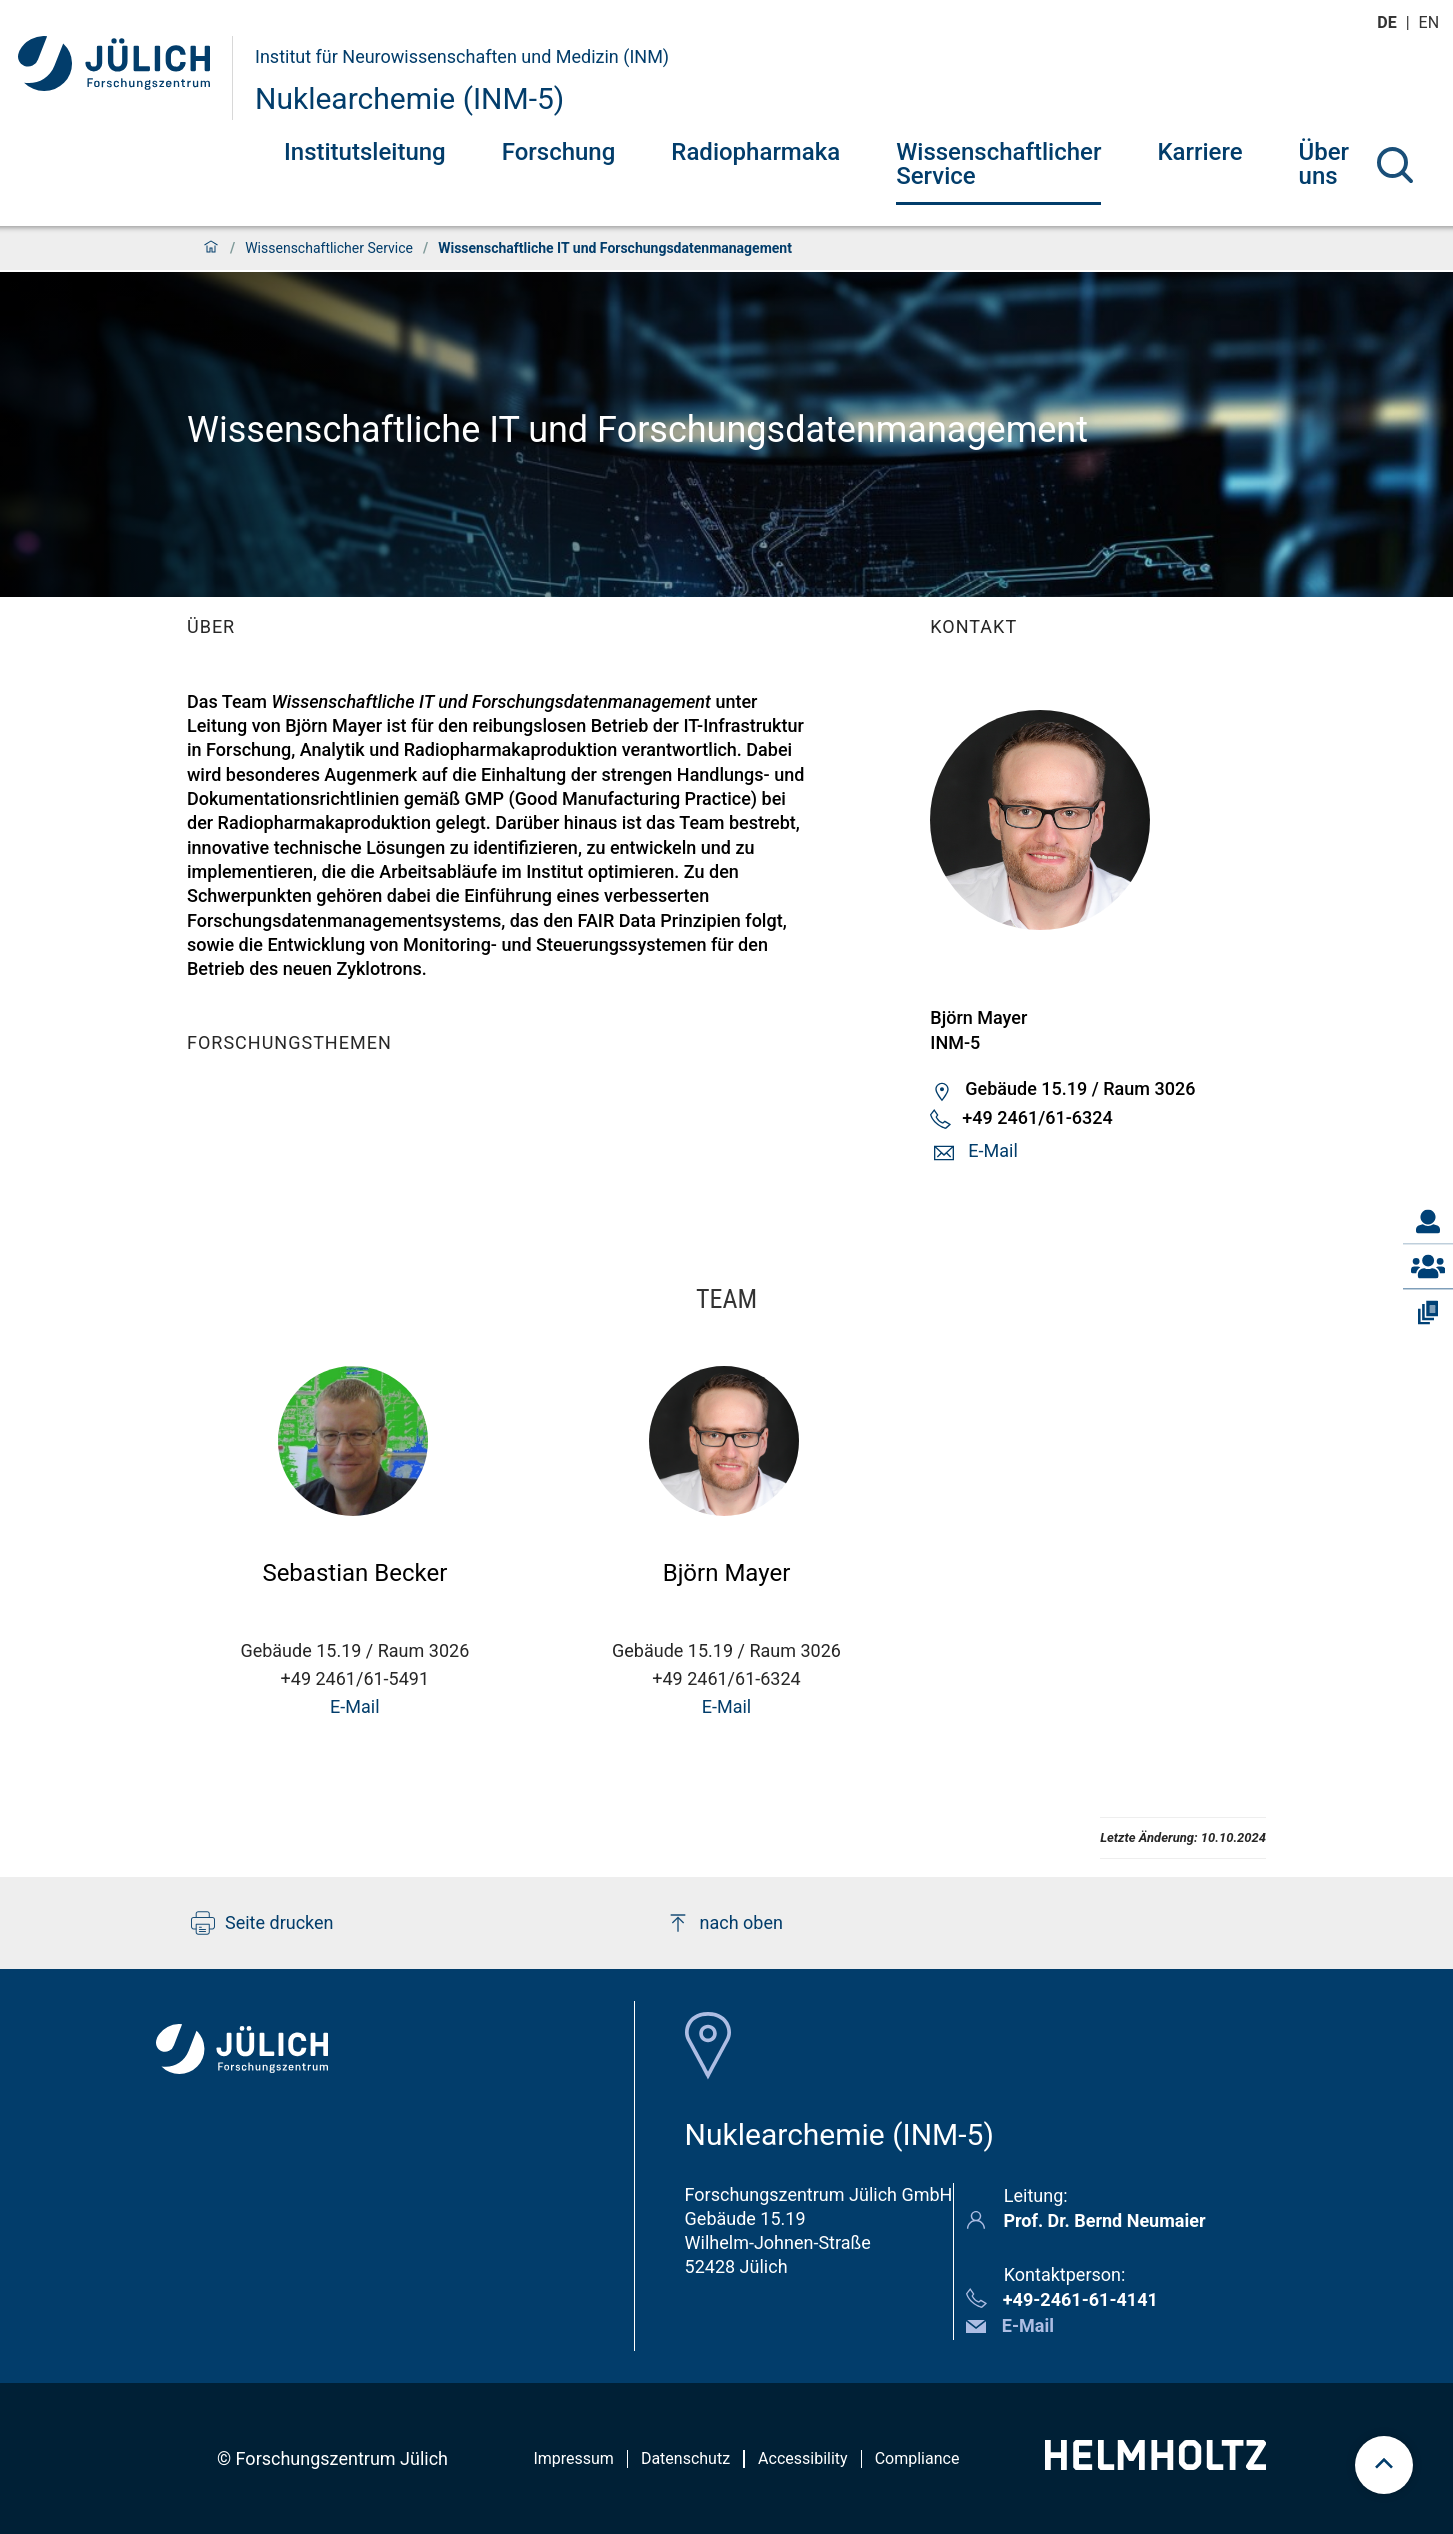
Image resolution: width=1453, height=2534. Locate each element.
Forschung (559, 152)
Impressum (573, 2458)
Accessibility (803, 2458)
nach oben (724, 1923)
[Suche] (1395, 165)
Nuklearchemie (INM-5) (409, 98)
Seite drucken (262, 1923)
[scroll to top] (1384, 2465)
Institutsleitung (365, 152)
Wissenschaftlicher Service (998, 164)
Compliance (917, 2458)
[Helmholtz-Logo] (1155, 2463)
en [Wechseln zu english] (1431, 22)
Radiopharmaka (755, 152)
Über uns (1324, 164)
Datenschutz (685, 2458)
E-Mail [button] (992, 1150)
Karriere (1199, 152)
